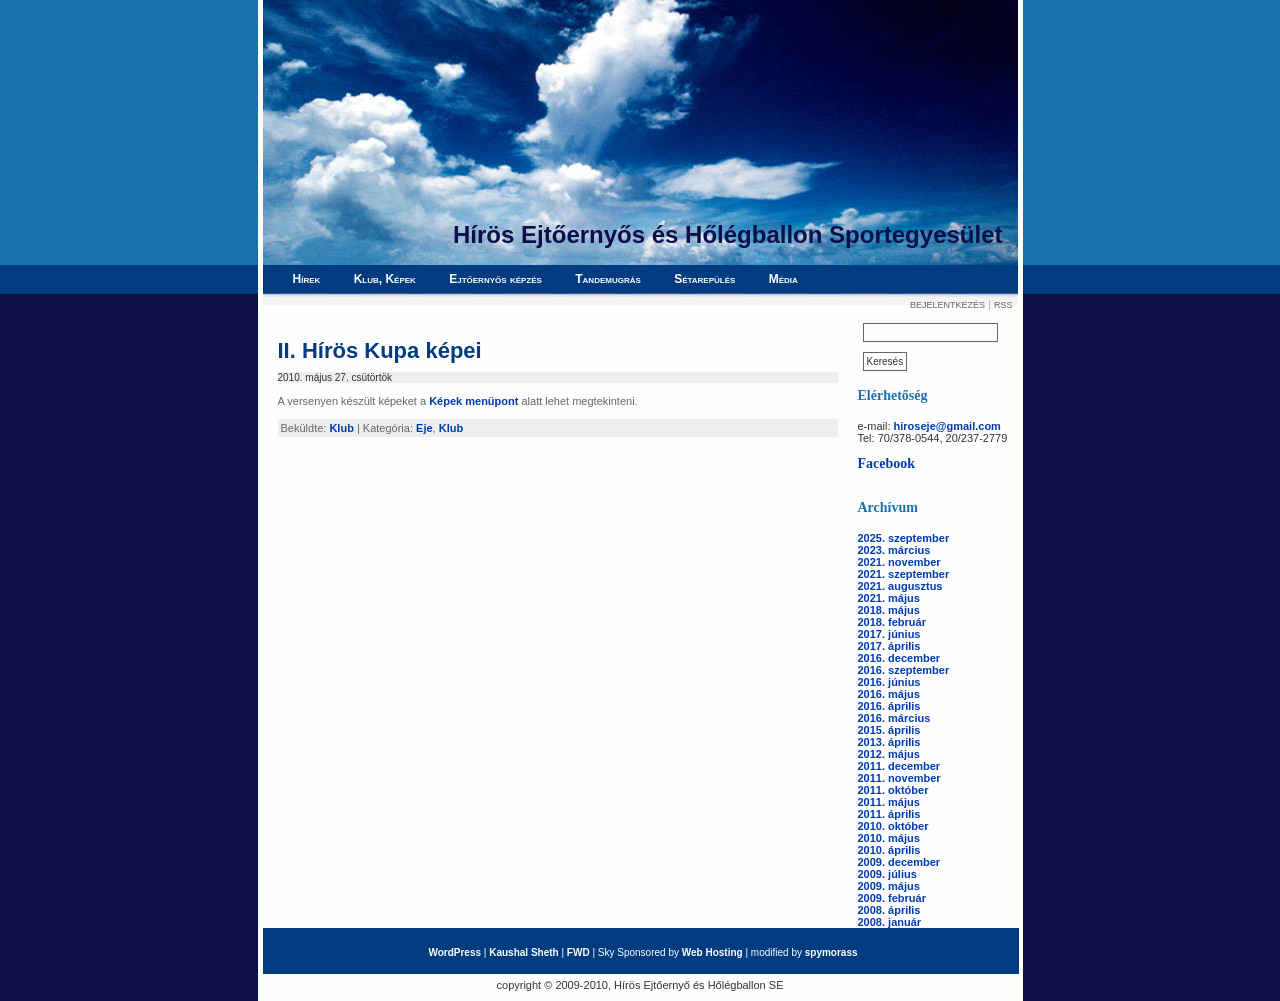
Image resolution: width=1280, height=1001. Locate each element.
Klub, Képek (385, 279)
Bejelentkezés (947, 305)
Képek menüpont (473, 401)
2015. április (889, 730)
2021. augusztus (900, 586)
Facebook (887, 463)
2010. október (893, 826)
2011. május (889, 802)
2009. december (899, 862)
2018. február (892, 622)
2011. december (899, 766)
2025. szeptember (904, 538)
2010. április (889, 850)
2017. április (889, 646)
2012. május (889, 754)
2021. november (899, 562)
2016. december (899, 658)
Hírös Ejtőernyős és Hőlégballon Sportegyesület (727, 234)
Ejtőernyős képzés (495, 279)
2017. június (889, 634)
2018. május (889, 610)
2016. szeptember (904, 670)
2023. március (894, 550)
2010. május (889, 838)
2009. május (889, 886)
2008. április (889, 910)
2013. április (889, 742)
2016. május (889, 694)
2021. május (889, 598)
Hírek (307, 279)
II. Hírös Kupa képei (380, 350)
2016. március (894, 718)
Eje (424, 428)
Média (783, 279)
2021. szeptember (904, 574)
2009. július (887, 874)
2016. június (889, 682)
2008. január (890, 922)
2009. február (892, 898)
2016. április (889, 706)
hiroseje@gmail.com (947, 426)
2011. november (899, 778)
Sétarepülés (704, 279)
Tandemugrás (608, 279)
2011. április (889, 814)
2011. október (893, 790)
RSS (1003, 305)
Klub (341, 428)
